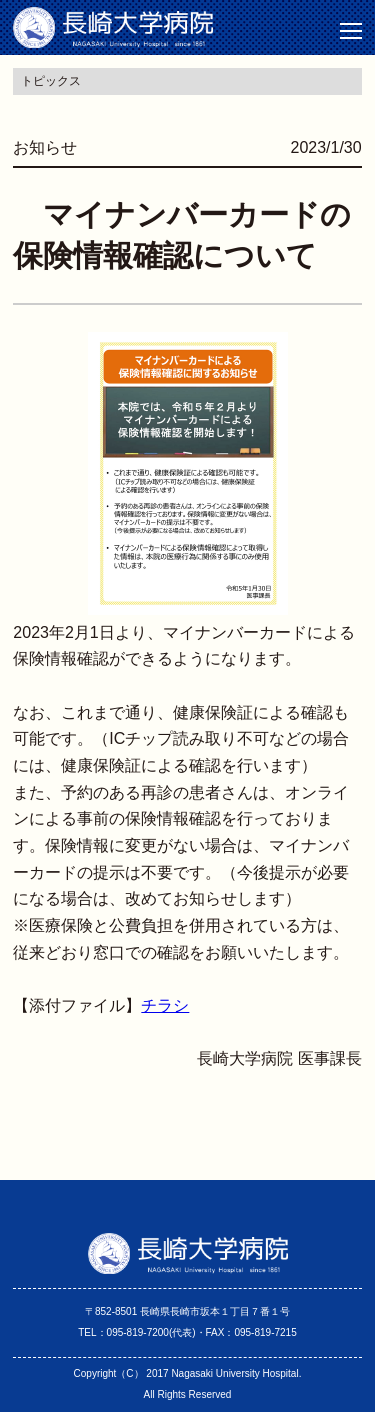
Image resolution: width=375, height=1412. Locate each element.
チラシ (165, 1005)
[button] (351, 31)
